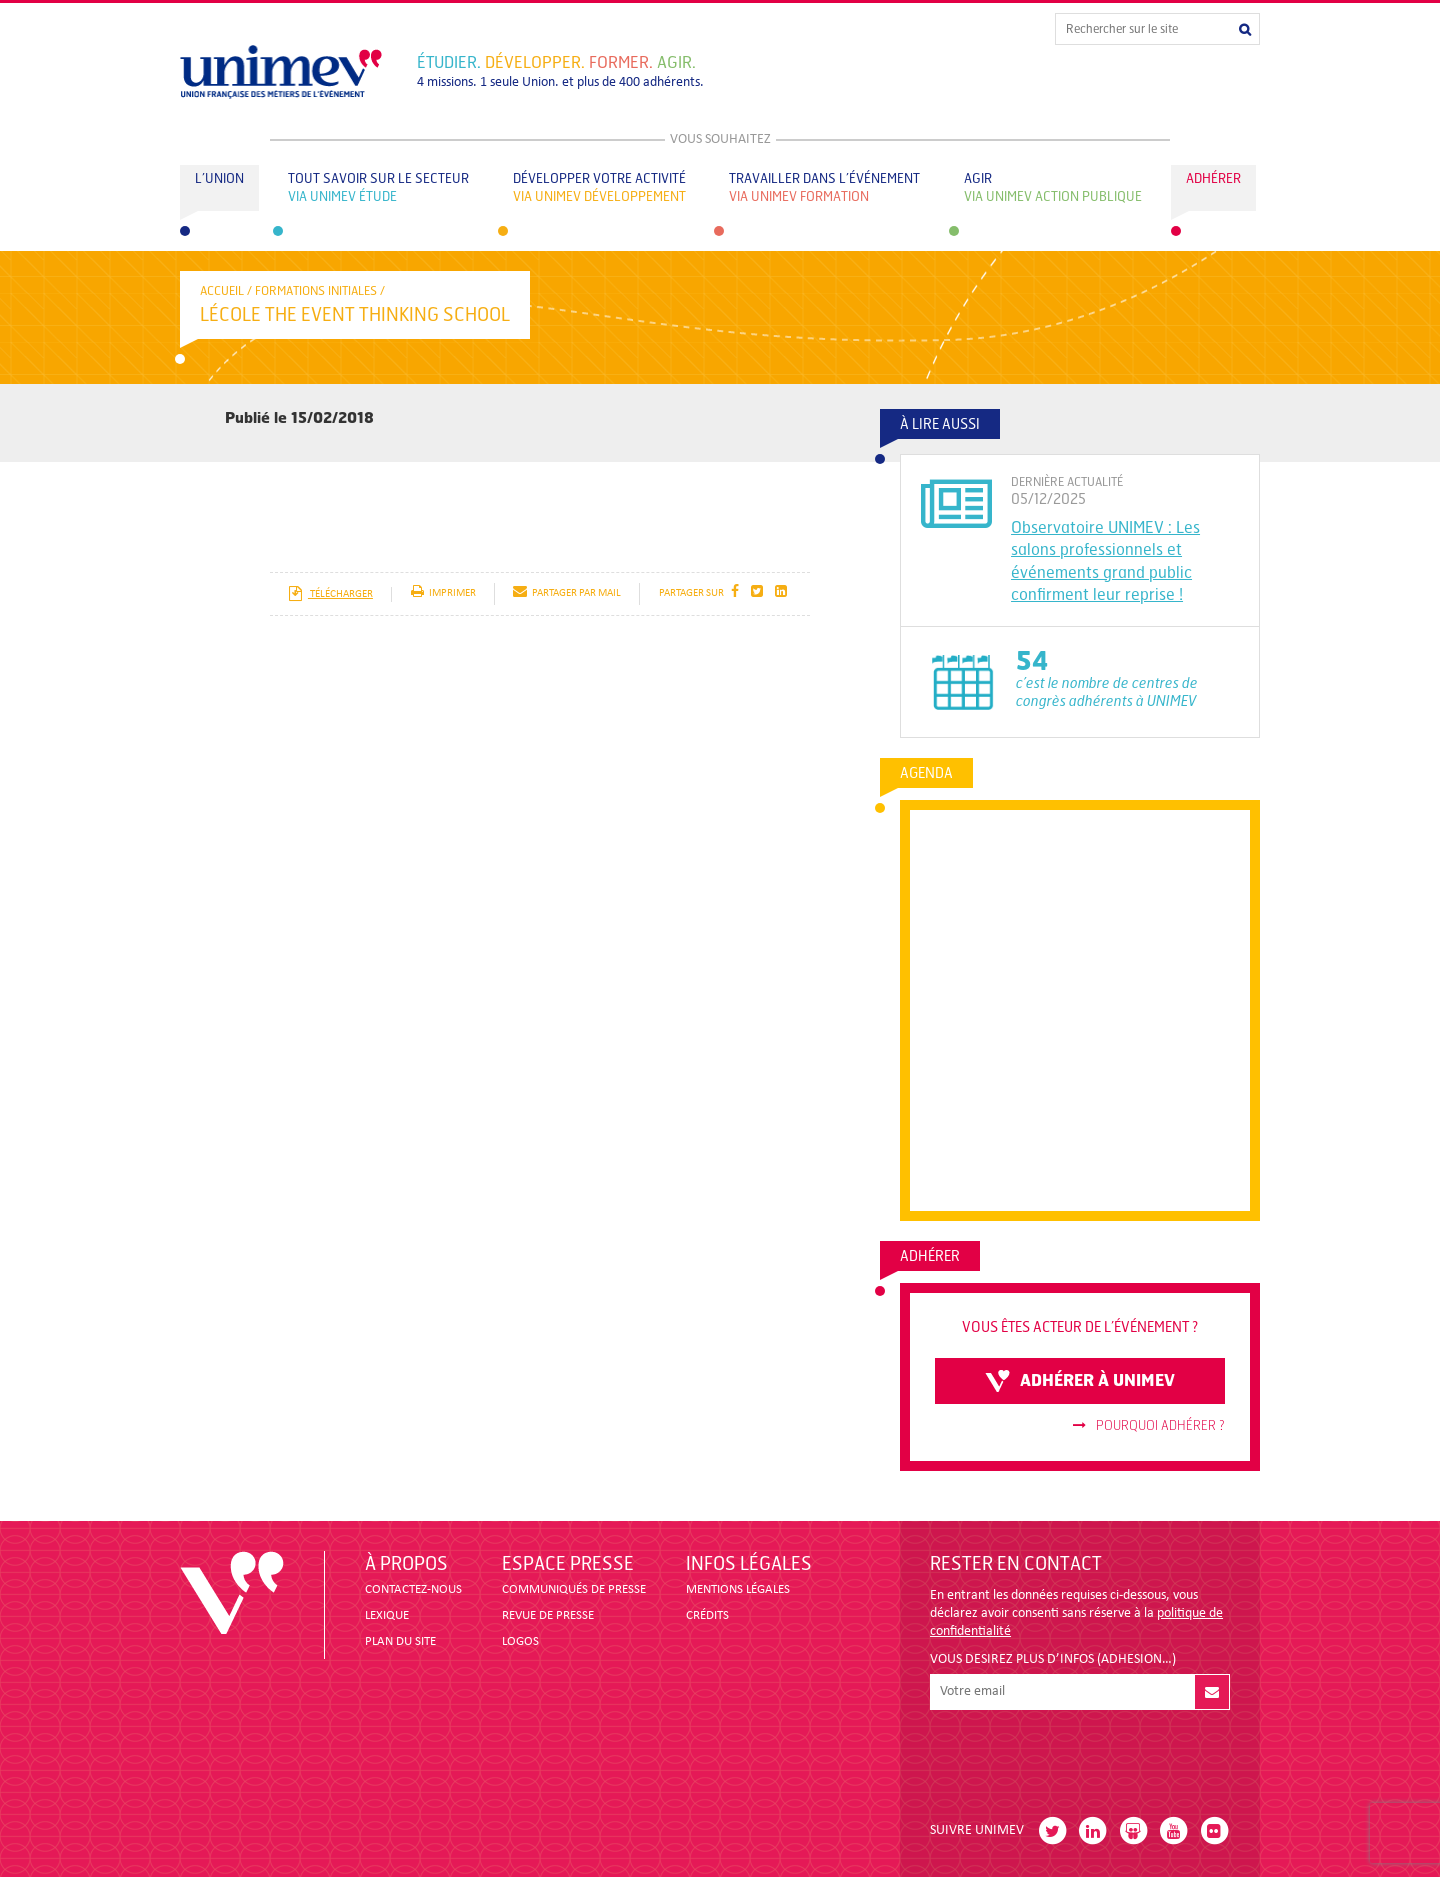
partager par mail (567, 593)
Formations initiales (316, 291)
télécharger (330, 594)
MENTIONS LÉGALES (738, 1589)
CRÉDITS (707, 1615)
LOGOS (520, 1641)
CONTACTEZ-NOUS (413, 1589)
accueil (222, 291)
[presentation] (1082, 1758)
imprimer (443, 593)
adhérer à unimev (1080, 1381)
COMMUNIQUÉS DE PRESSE (574, 1589)
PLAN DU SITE (400, 1641)
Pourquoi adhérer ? (1149, 1426)
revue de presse (548, 1615)
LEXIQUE (387, 1615)
